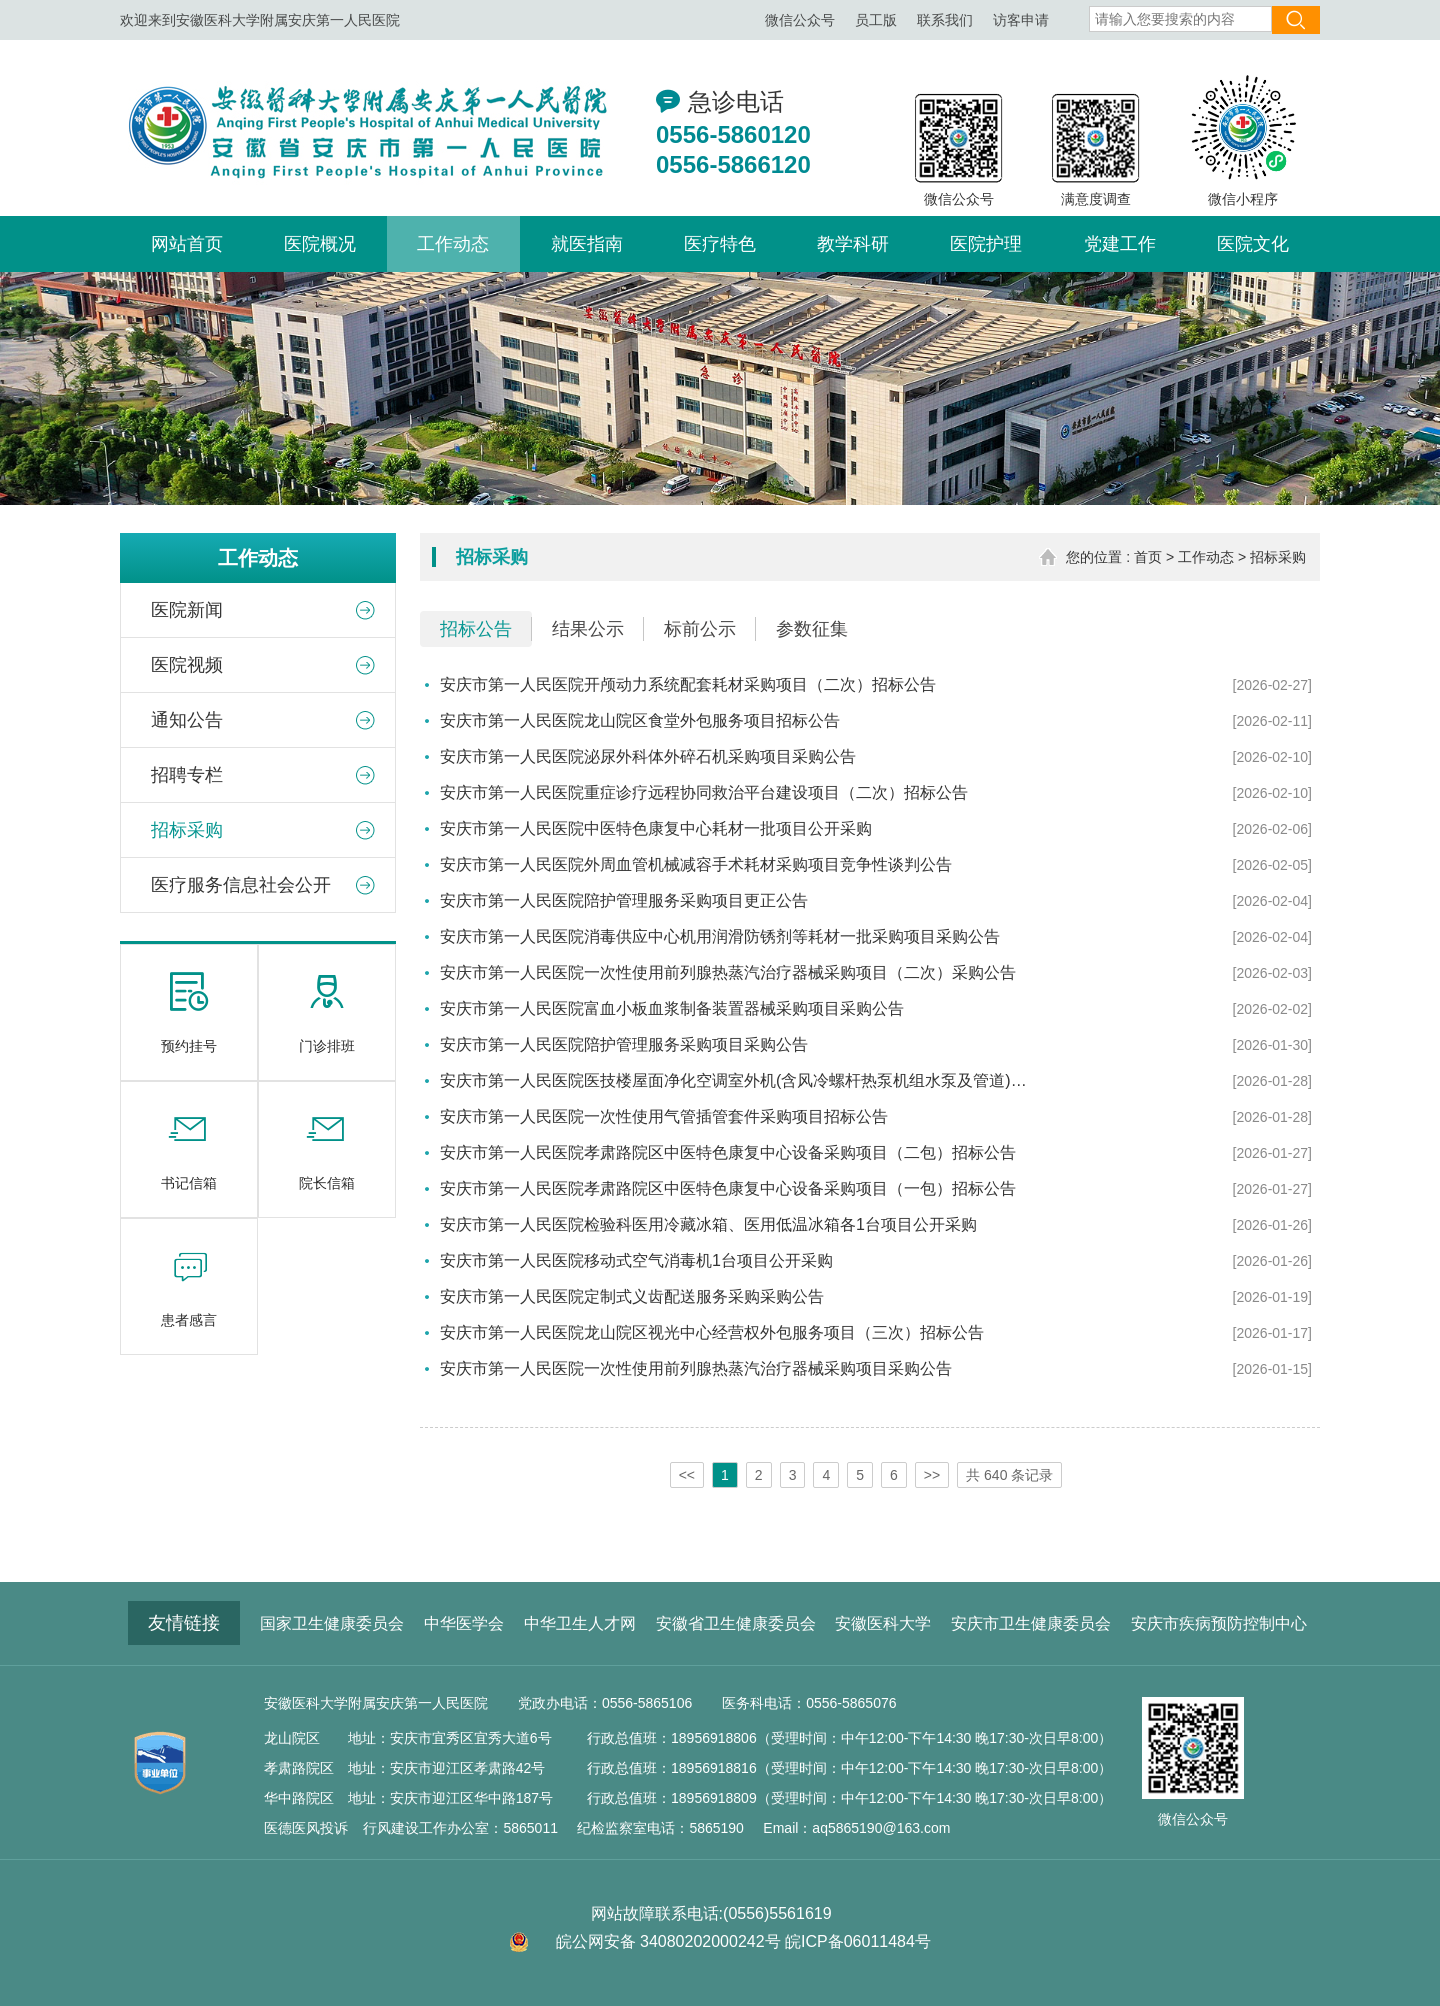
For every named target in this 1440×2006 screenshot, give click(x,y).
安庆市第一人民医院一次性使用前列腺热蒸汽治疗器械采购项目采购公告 (696, 1368)
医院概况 (320, 244)
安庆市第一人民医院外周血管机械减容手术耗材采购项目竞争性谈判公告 (696, 864)
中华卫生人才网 (580, 1623)
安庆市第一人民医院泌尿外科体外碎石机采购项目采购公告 (648, 756)
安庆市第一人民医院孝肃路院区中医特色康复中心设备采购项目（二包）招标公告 (728, 1152)
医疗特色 (720, 244)
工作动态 (453, 244)
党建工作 (1120, 244)
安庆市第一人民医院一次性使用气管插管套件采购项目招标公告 (664, 1116)
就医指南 (587, 244)
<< (687, 1475)
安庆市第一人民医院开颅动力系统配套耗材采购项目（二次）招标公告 (688, 684)
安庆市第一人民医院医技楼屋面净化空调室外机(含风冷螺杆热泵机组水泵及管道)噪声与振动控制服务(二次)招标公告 (740, 1080)
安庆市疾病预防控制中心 (1219, 1623)
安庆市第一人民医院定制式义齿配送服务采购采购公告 (632, 1296)
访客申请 (1021, 20)
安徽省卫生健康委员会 (736, 1623)
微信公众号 (800, 20)
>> (932, 1475)
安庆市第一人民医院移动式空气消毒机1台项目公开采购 (636, 1260)
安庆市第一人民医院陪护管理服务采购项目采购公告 (624, 1044)
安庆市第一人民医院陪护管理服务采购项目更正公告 (624, 900)
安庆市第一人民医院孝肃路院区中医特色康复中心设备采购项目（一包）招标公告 (728, 1188)
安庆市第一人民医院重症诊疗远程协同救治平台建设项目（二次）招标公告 (704, 792)
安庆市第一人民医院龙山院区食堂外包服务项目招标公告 (640, 720)
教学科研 (853, 244)
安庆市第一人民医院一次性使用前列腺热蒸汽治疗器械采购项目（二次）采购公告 (728, 972)
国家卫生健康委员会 (332, 1623)
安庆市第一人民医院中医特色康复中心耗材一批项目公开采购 (656, 828)
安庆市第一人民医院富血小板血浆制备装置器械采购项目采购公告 (672, 1008)
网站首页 (187, 244)
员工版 (876, 20)
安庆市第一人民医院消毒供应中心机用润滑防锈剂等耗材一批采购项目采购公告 (720, 936)
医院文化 (1253, 244)
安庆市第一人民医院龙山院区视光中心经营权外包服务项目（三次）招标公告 (712, 1332)
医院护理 (986, 244)
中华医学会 (464, 1623)
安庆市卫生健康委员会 (1031, 1623)
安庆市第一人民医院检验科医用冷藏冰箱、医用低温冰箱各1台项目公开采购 (708, 1224)
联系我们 (945, 20)
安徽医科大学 (883, 1623)
